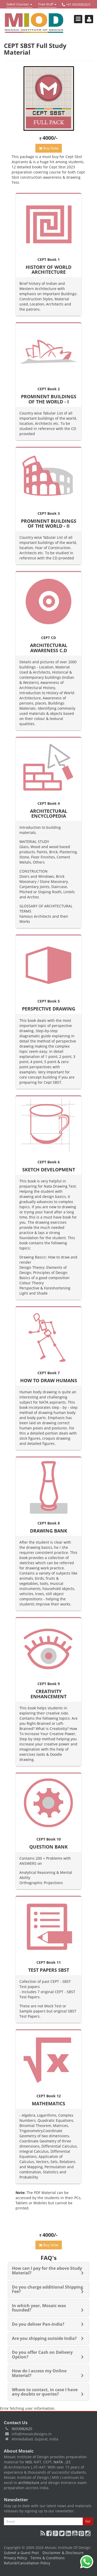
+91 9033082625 (76, 4)
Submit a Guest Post (21, 2552)
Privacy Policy (15, 2557)
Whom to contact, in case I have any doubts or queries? (45, 2392)
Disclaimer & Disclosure (63, 2552)
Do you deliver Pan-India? (38, 2324)
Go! (87, 2521)
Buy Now (48, 148)
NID (28, 2461)
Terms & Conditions (48, 2557)
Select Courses (19, 5)
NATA (59, 2461)
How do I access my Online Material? (39, 2373)
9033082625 (22, 2428)
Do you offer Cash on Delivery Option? (42, 2354)
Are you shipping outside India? (44, 2338)
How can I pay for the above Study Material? (47, 2270)
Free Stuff (47, 5)
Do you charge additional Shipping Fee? (47, 2289)
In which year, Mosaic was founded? (39, 2308)
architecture (28, 2482)
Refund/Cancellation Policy (27, 2563)
